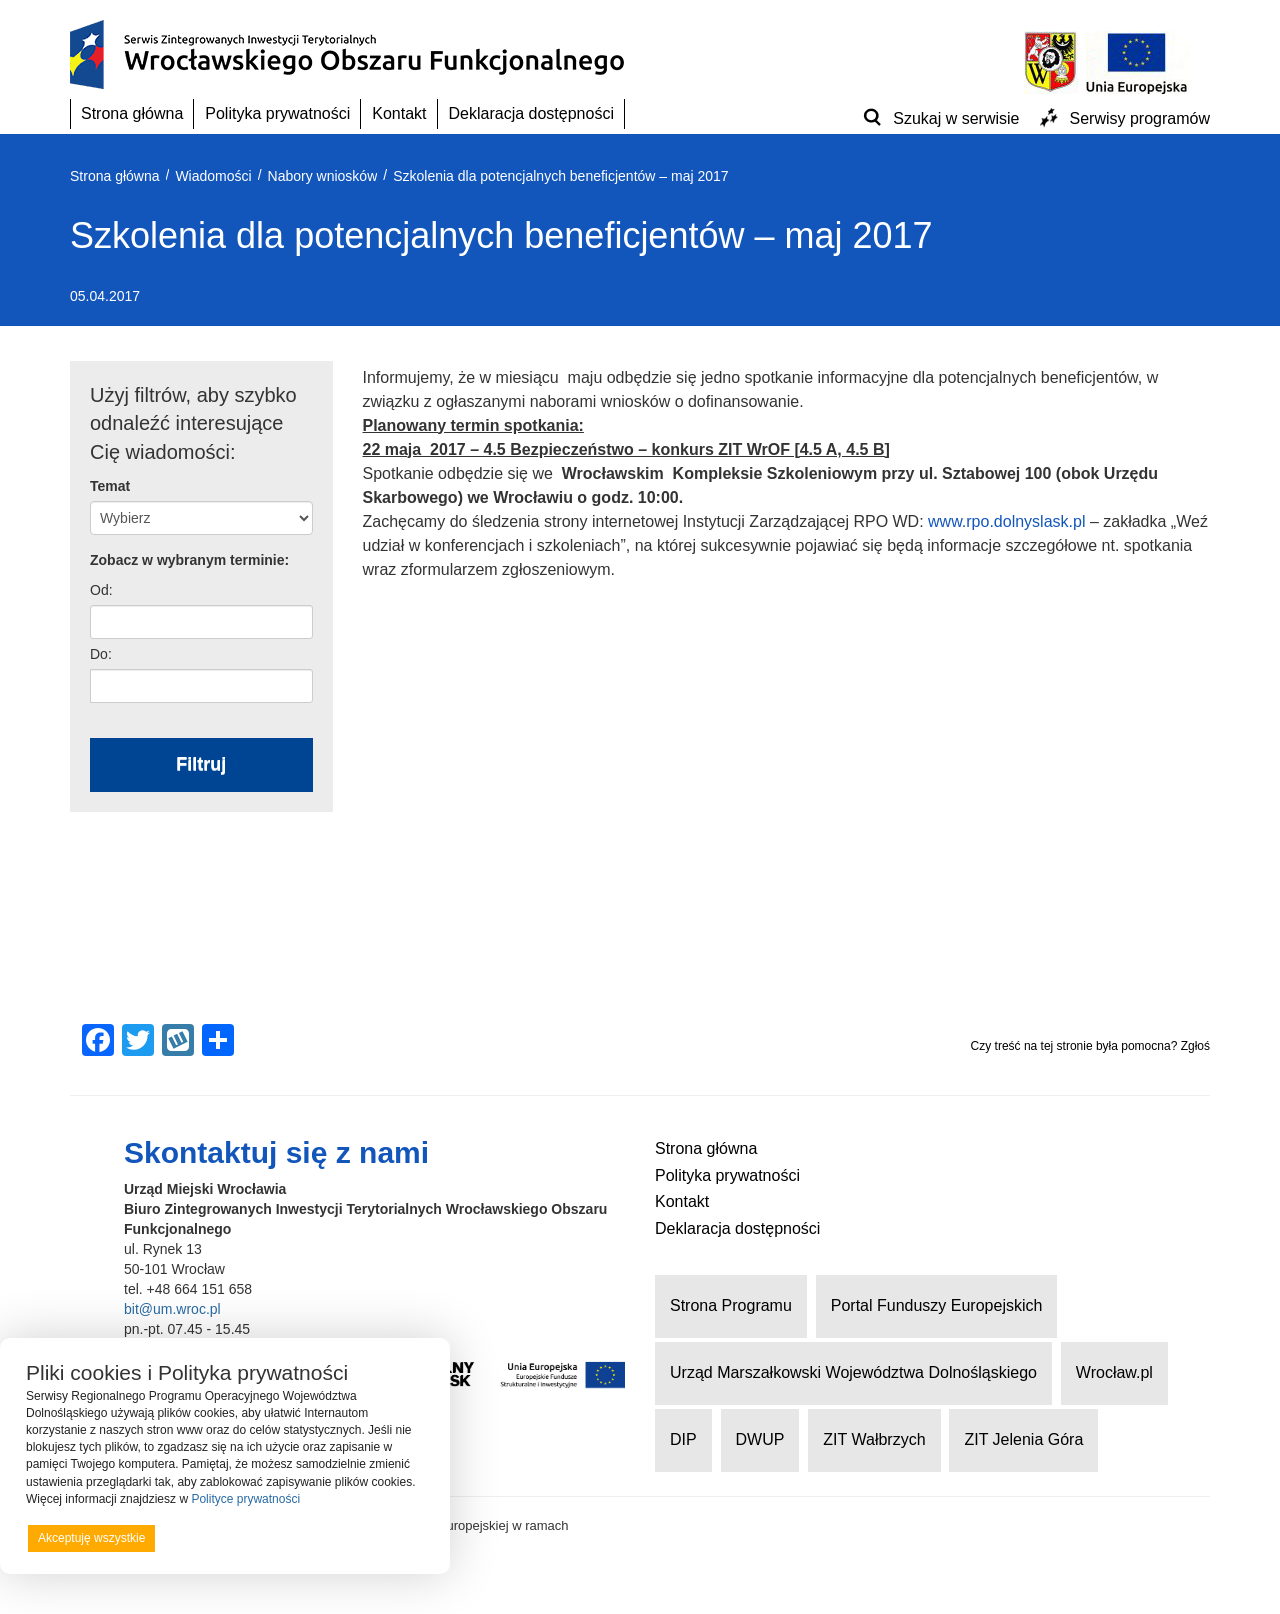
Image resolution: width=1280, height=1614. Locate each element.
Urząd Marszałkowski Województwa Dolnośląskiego (853, 1372)
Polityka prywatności (277, 113)
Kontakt (399, 113)
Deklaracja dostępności (531, 113)
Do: (101, 654)
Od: (101, 590)
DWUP (760, 1439)
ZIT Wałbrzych (874, 1439)
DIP (683, 1439)
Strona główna (132, 113)
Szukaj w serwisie (956, 118)
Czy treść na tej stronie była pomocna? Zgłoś (1090, 1046)
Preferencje (383, 1537)
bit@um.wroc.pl (172, 1309)
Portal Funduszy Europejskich (937, 1305)
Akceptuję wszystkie (91, 1538)
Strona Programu (731, 1305)
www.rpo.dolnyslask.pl (1006, 521)
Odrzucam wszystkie (250, 1538)
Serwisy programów (1140, 118)
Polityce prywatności (245, 1499)
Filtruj (201, 764)
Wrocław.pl (1114, 1372)
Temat (110, 486)
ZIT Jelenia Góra (1023, 1439)
